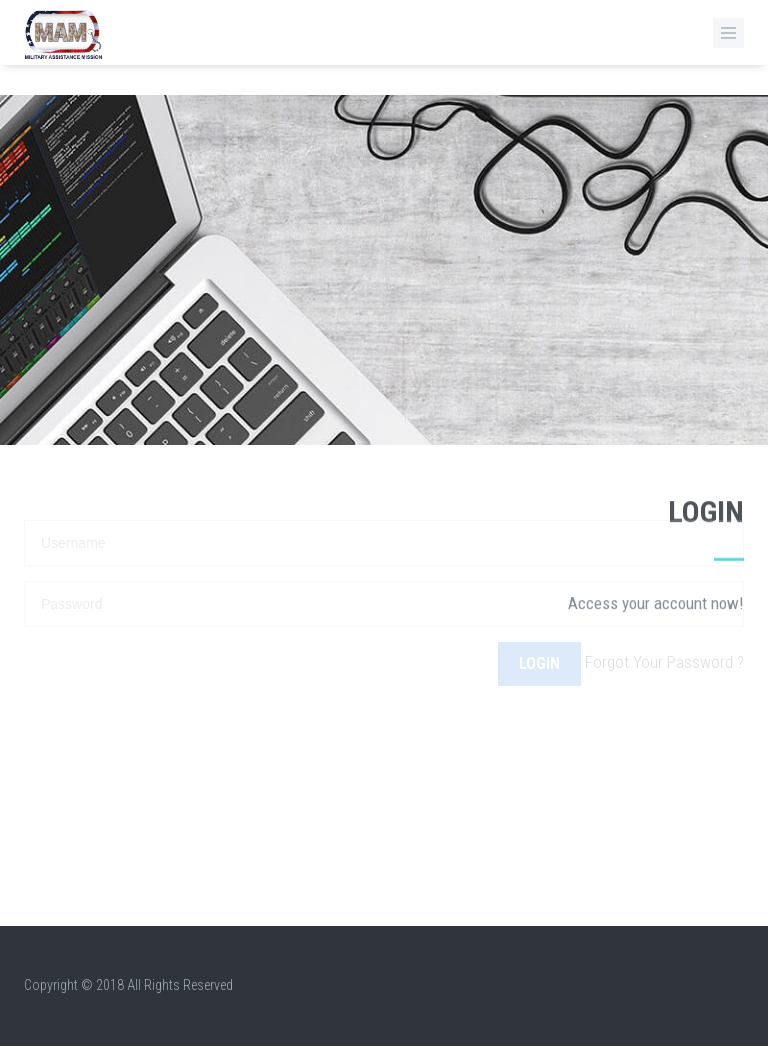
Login (539, 644)
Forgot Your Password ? (664, 644)
